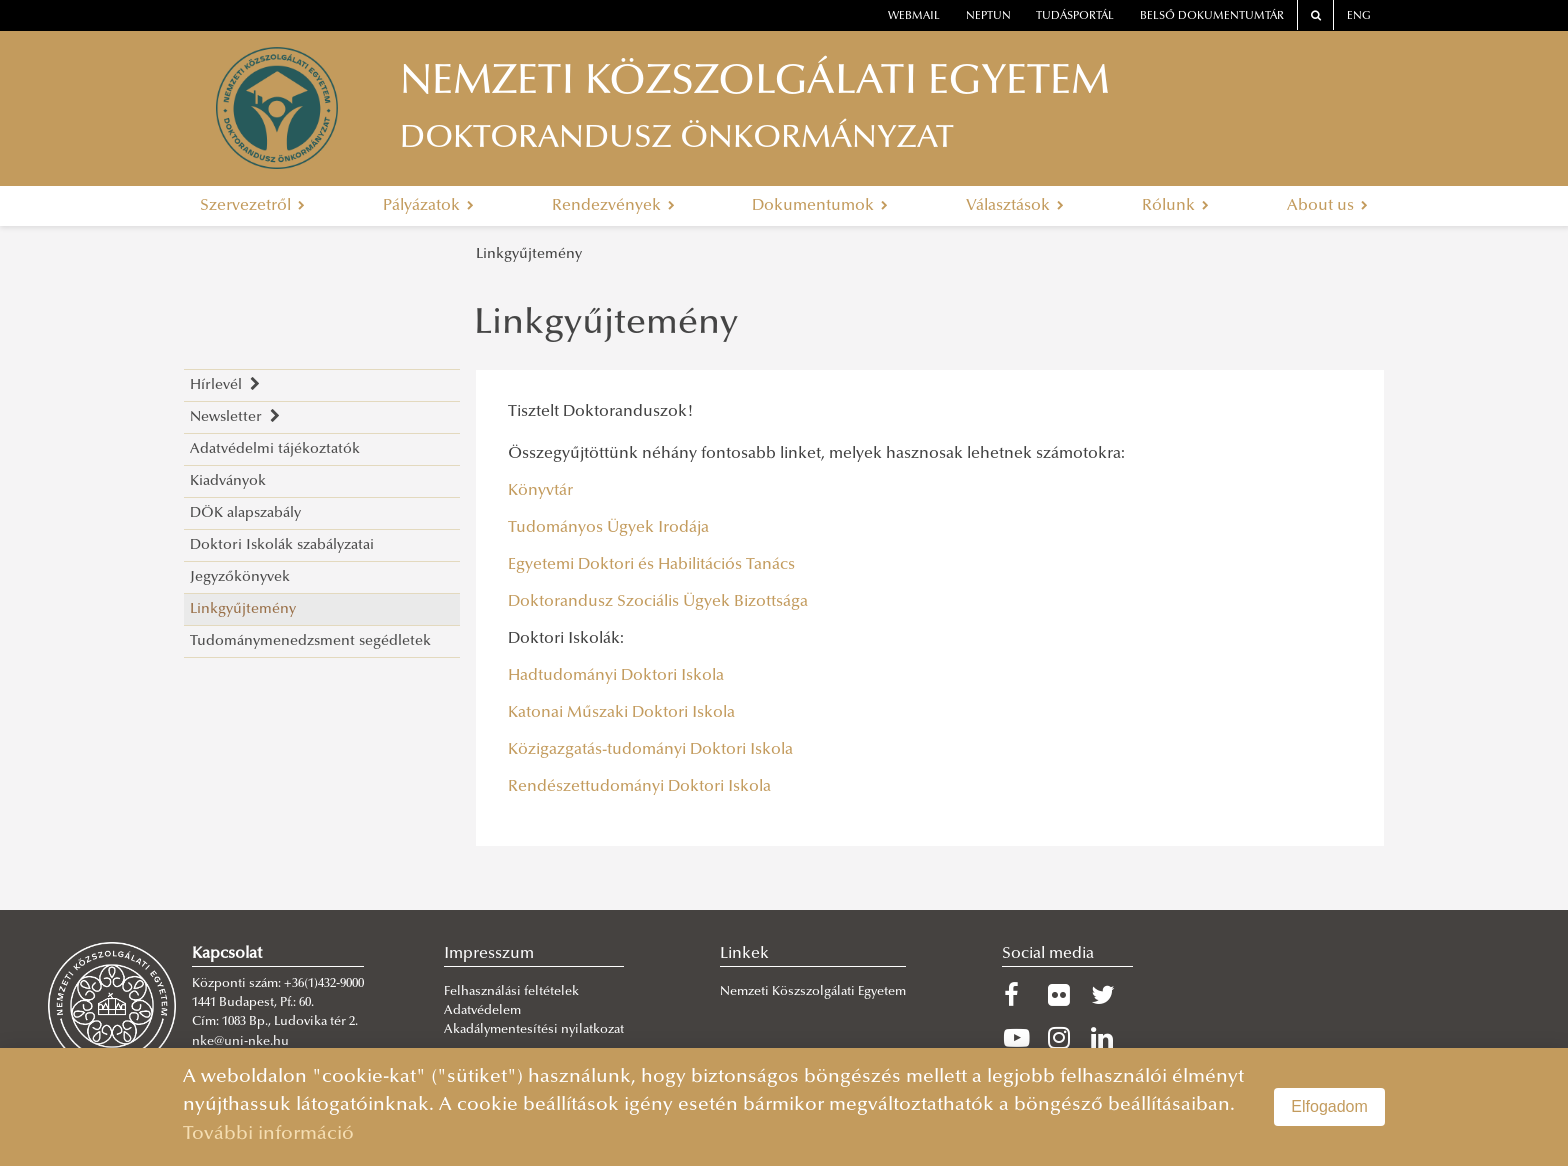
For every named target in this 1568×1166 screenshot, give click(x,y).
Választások (1015, 206)
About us (1327, 206)
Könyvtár (540, 491)
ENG (1359, 16)
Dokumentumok (820, 206)
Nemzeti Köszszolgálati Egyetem (813, 992)
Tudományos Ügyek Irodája (608, 528)
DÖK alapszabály (245, 513)
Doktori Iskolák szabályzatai (282, 545)
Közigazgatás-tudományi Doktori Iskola (650, 750)
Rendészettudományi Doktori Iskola (639, 787)
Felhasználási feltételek (511, 992)
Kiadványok (228, 481)
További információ (268, 1134)
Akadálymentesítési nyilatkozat (534, 1030)
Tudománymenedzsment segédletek (310, 641)
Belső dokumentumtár (1212, 16)
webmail (914, 16)
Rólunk (1175, 206)
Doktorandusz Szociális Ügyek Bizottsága (658, 602)
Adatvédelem (482, 1011)
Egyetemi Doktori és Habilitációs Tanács (653, 565)
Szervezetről (252, 206)
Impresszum (489, 954)
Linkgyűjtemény (529, 254)
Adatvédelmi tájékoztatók (275, 449)
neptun (988, 16)
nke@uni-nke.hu (240, 1042)
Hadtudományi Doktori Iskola (616, 676)
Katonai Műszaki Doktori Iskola (621, 713)
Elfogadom (1329, 1106)
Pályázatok (428, 206)
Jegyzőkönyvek (240, 577)
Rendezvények (613, 206)
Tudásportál (1075, 16)
